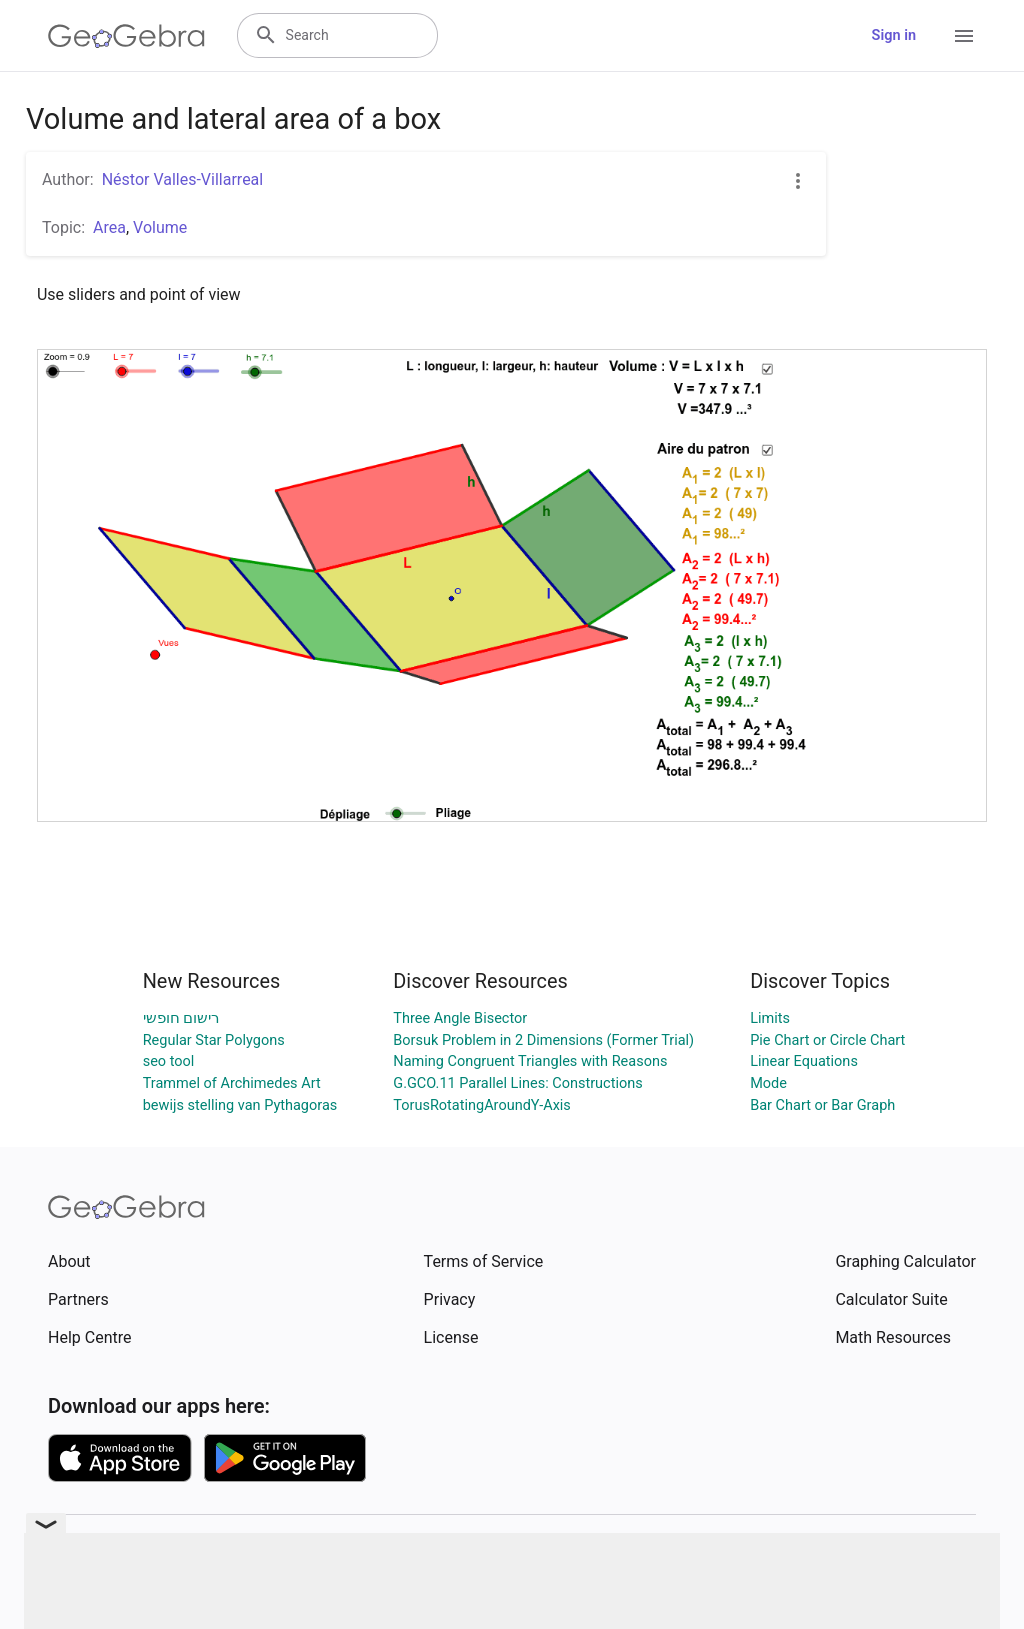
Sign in (894, 35)
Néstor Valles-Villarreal (183, 179)
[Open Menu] (964, 36)
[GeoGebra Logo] (126, 36)
